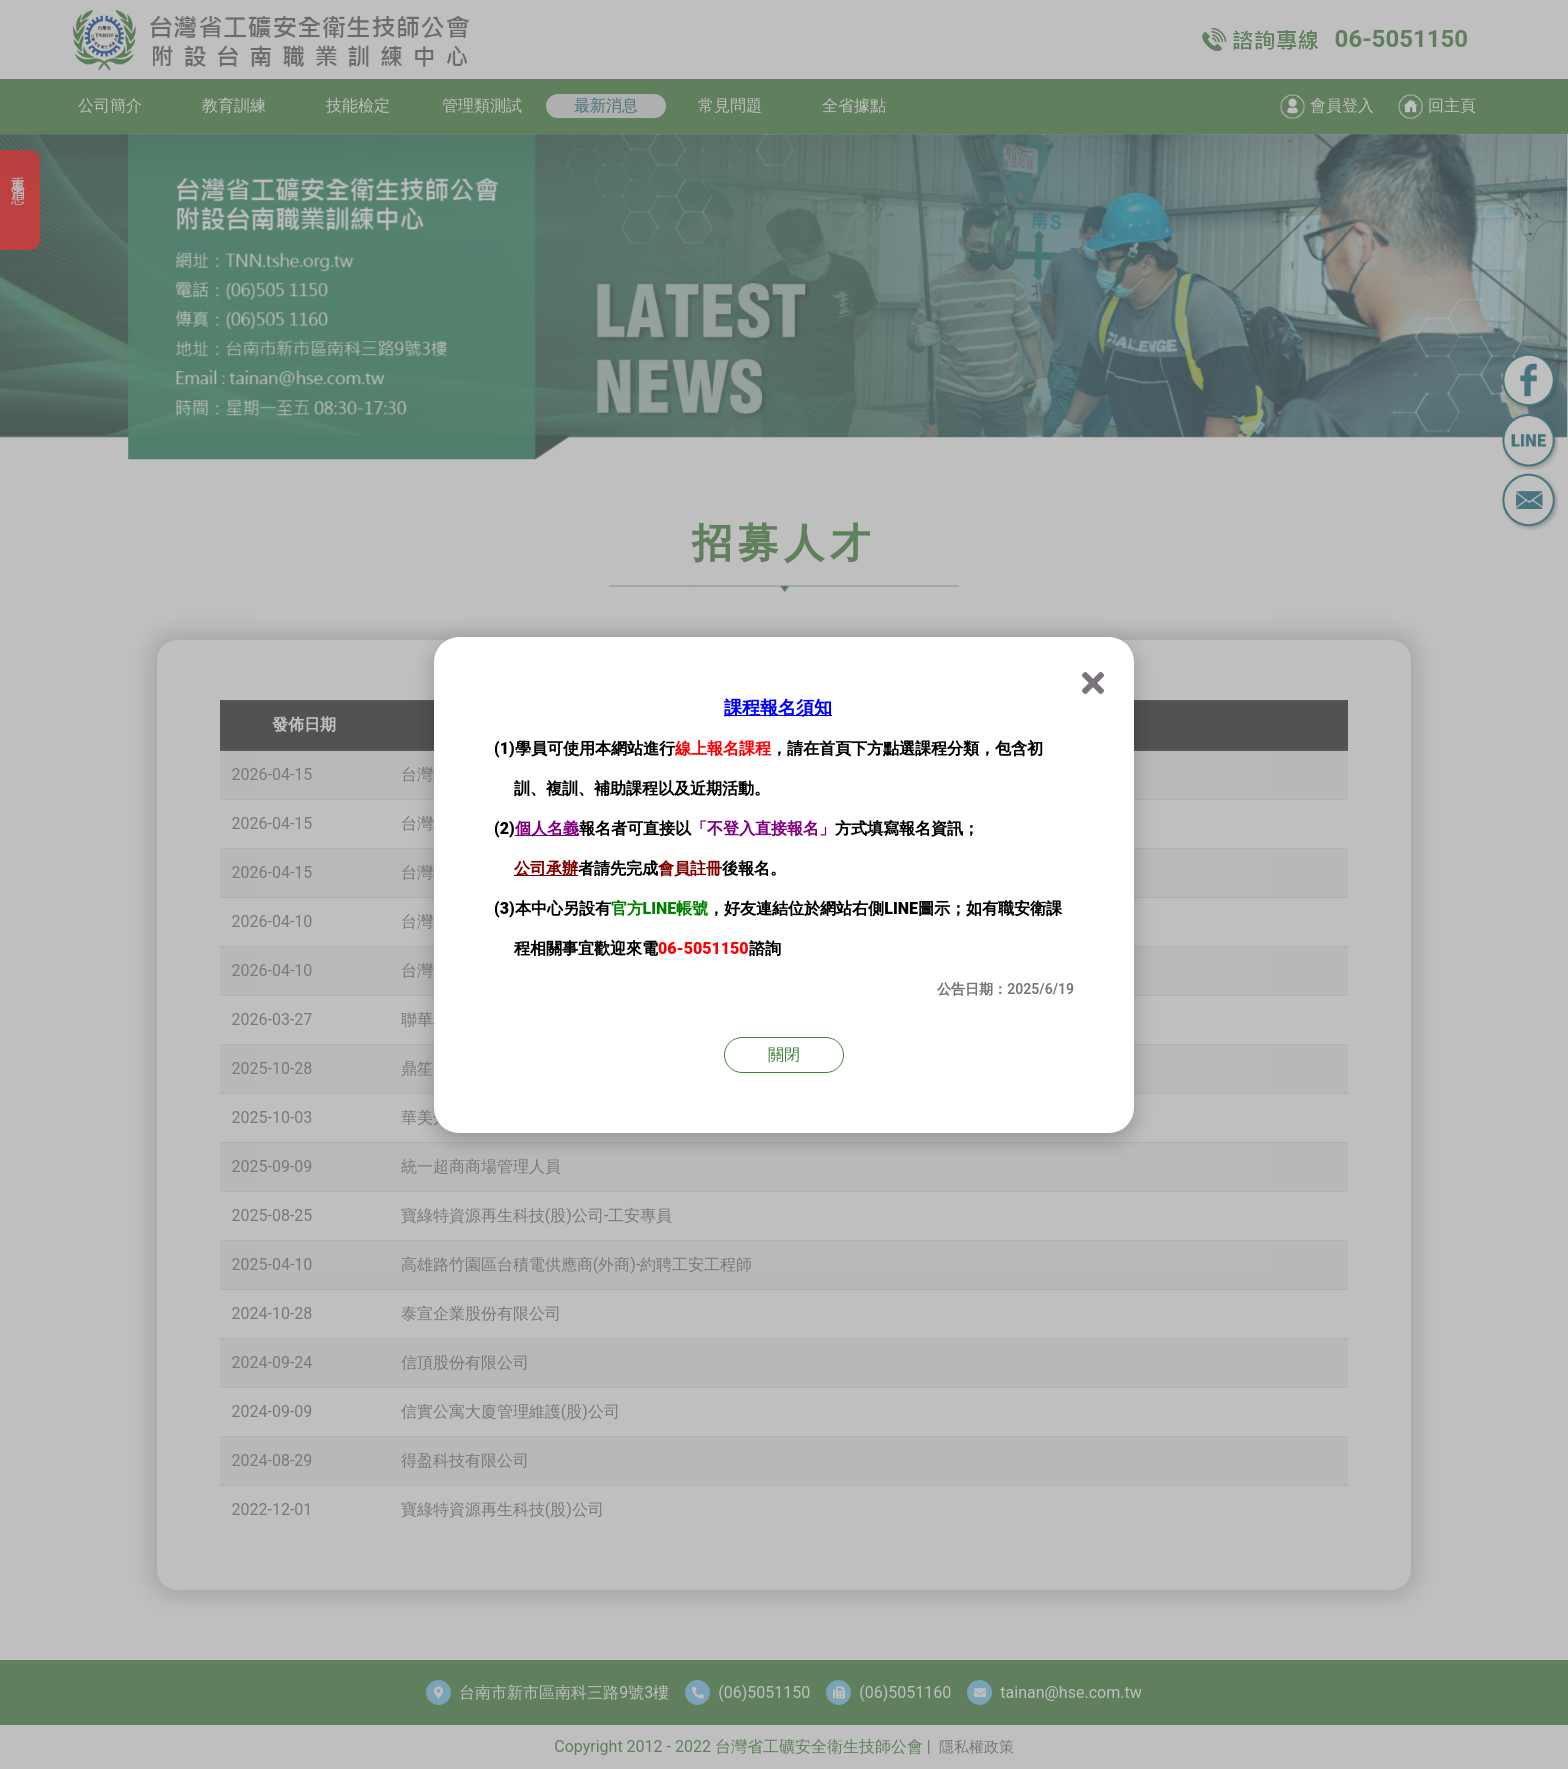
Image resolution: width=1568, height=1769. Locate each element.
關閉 (784, 1054)
